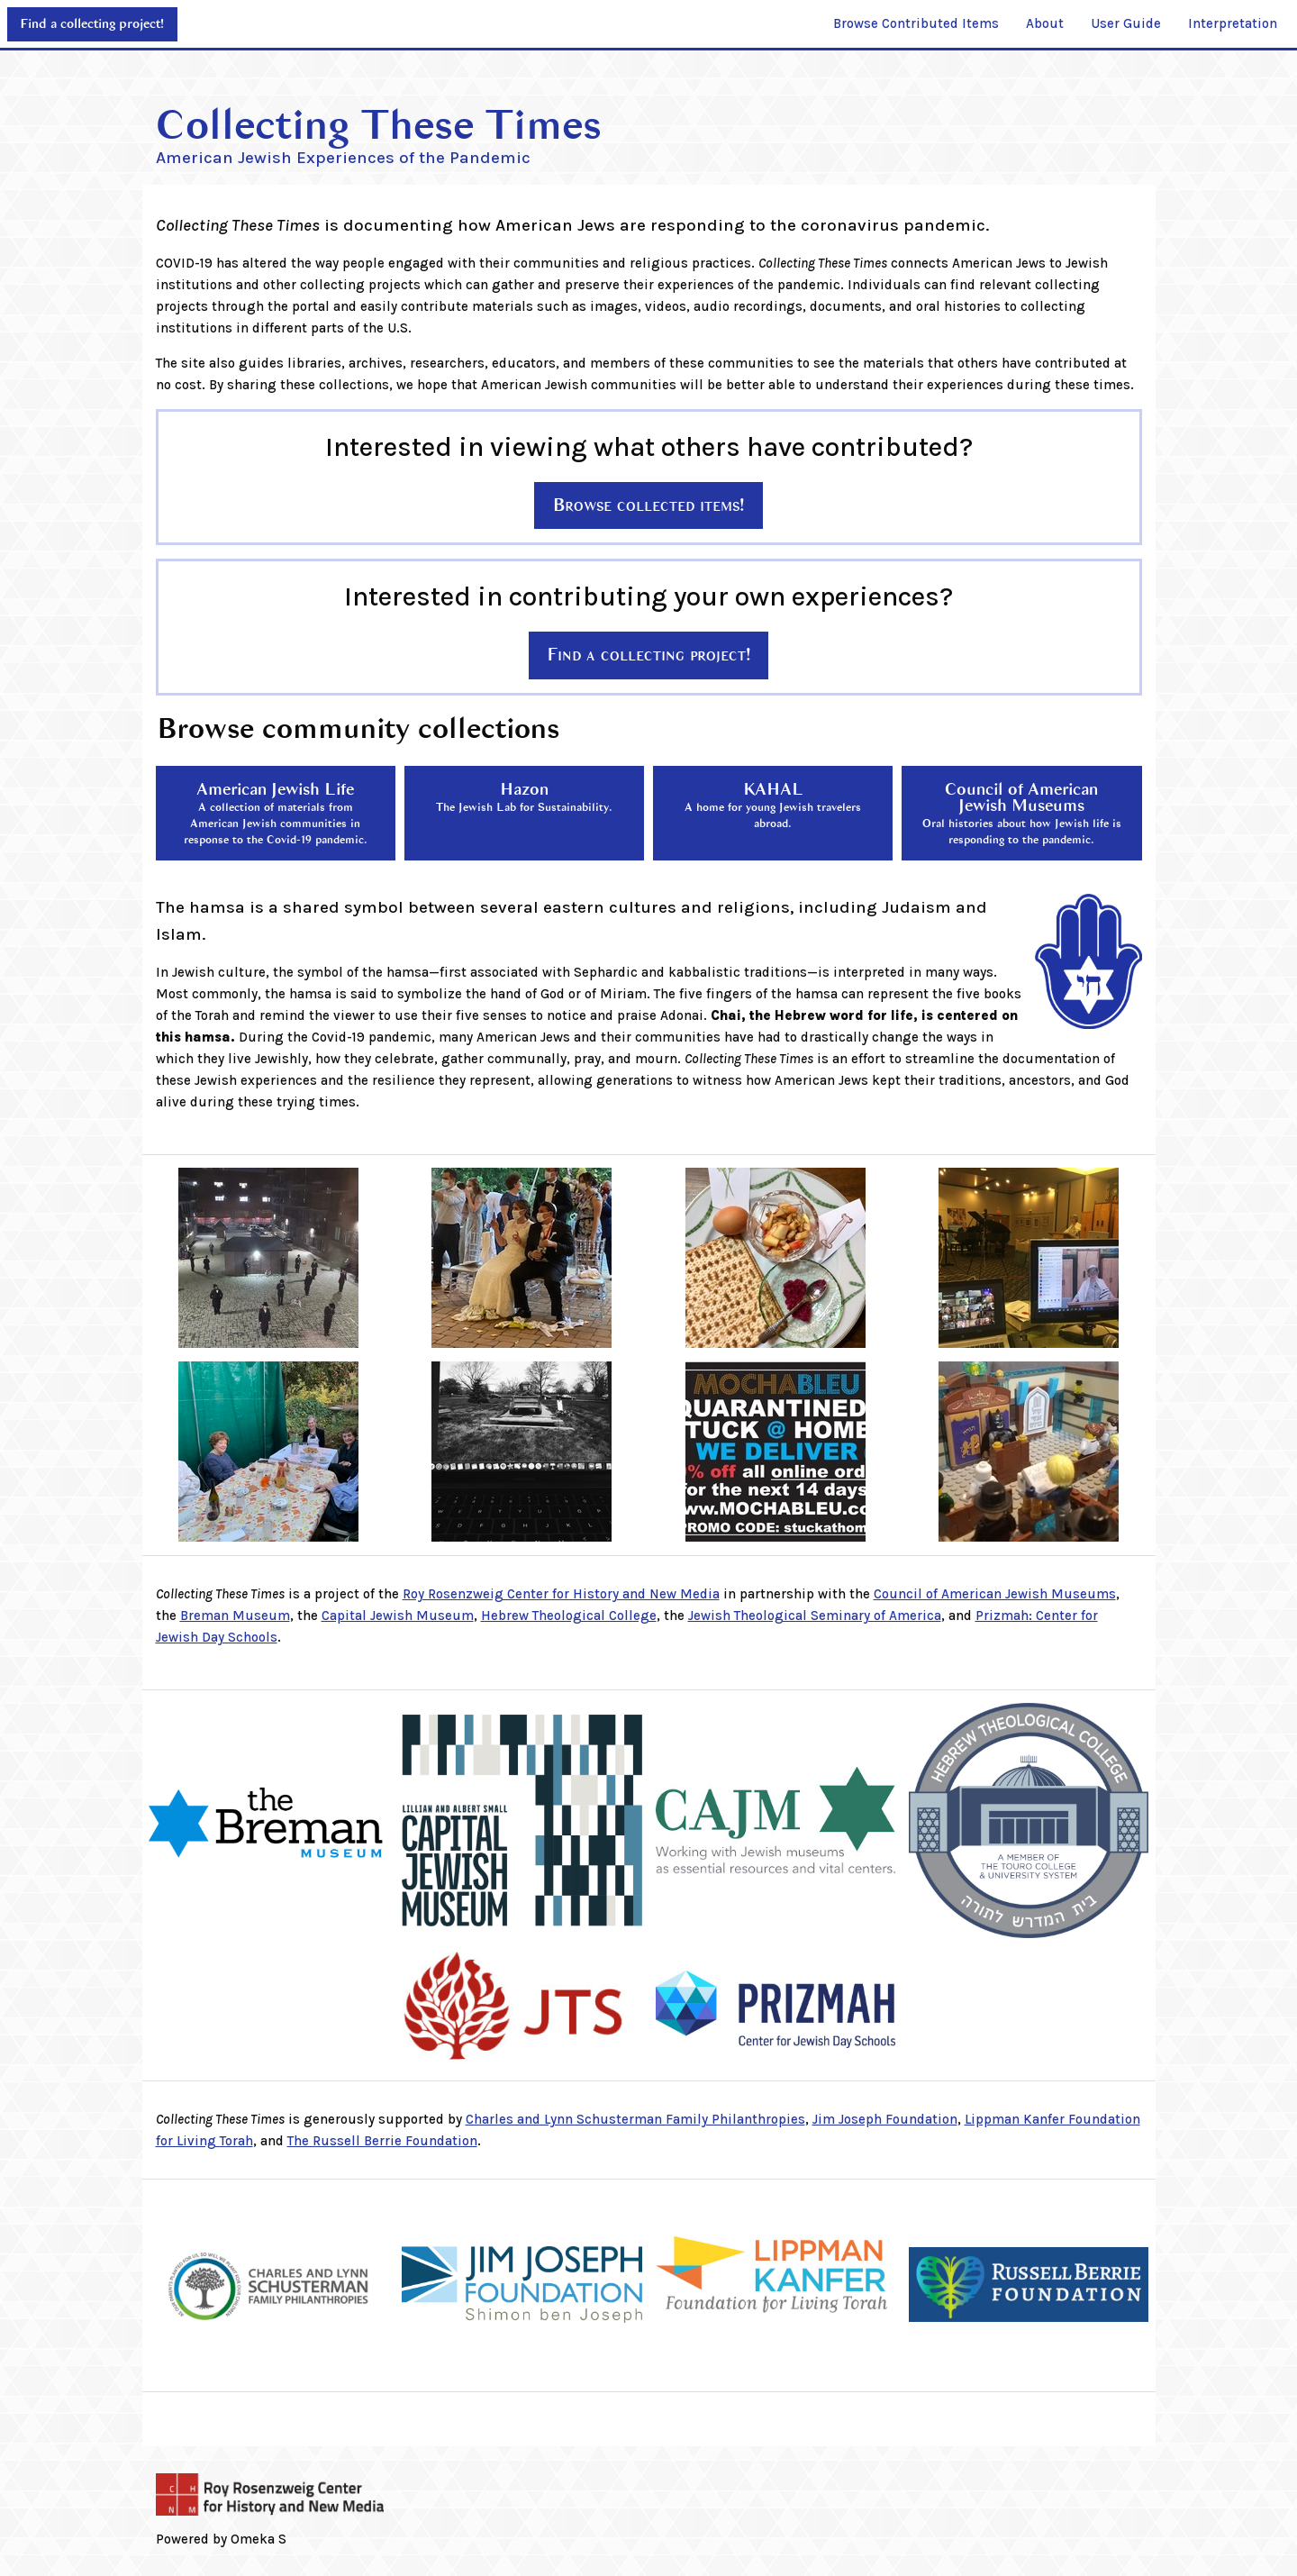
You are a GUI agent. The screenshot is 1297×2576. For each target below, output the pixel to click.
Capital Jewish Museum (398, 1615)
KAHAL (773, 804)
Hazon (524, 796)
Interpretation (1232, 23)
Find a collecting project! (92, 24)
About (1045, 23)
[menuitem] (916, 24)
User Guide (1126, 23)
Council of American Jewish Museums (1021, 812)
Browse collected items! (648, 505)
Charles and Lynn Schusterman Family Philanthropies (635, 2119)
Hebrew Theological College (569, 1615)
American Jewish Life (275, 812)
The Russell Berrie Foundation (382, 2141)
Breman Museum (235, 1615)
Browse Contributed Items (916, 23)
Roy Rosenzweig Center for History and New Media (561, 1594)
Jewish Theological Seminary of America (814, 1615)
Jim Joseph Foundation (884, 2119)
